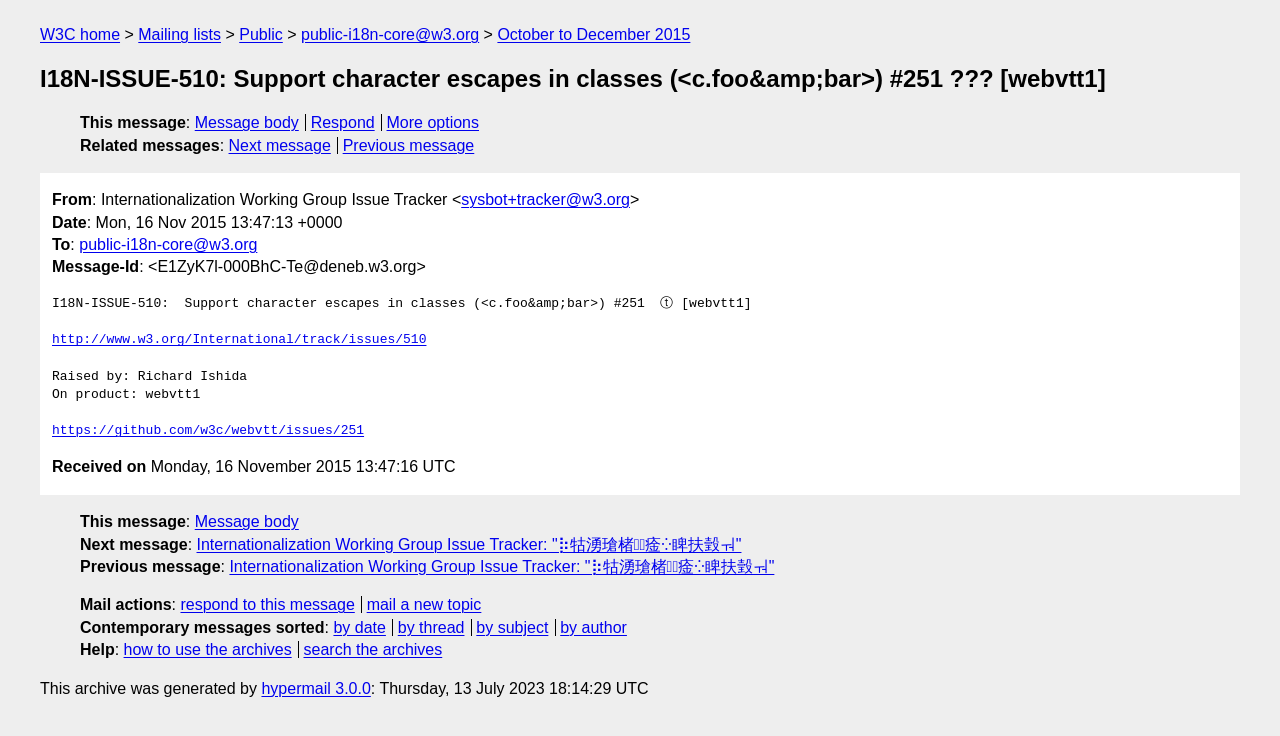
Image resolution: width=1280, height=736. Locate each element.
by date (359, 627)
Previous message (409, 145)
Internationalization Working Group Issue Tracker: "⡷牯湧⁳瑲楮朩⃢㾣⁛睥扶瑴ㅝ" (469, 544)
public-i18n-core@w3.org (390, 34)
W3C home (80, 34)
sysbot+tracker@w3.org (545, 199)
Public (261, 34)
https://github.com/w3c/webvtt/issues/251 (208, 431)
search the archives (373, 649)
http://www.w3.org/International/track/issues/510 (239, 340)
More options (433, 122)
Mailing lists (179, 34)
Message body (247, 122)
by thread (431, 627)
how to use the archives (208, 649)
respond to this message (267, 604)
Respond (343, 122)
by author (593, 627)
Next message (280, 145)
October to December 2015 (593, 34)
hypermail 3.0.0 (315, 688)
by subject (512, 627)
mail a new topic (424, 604)
